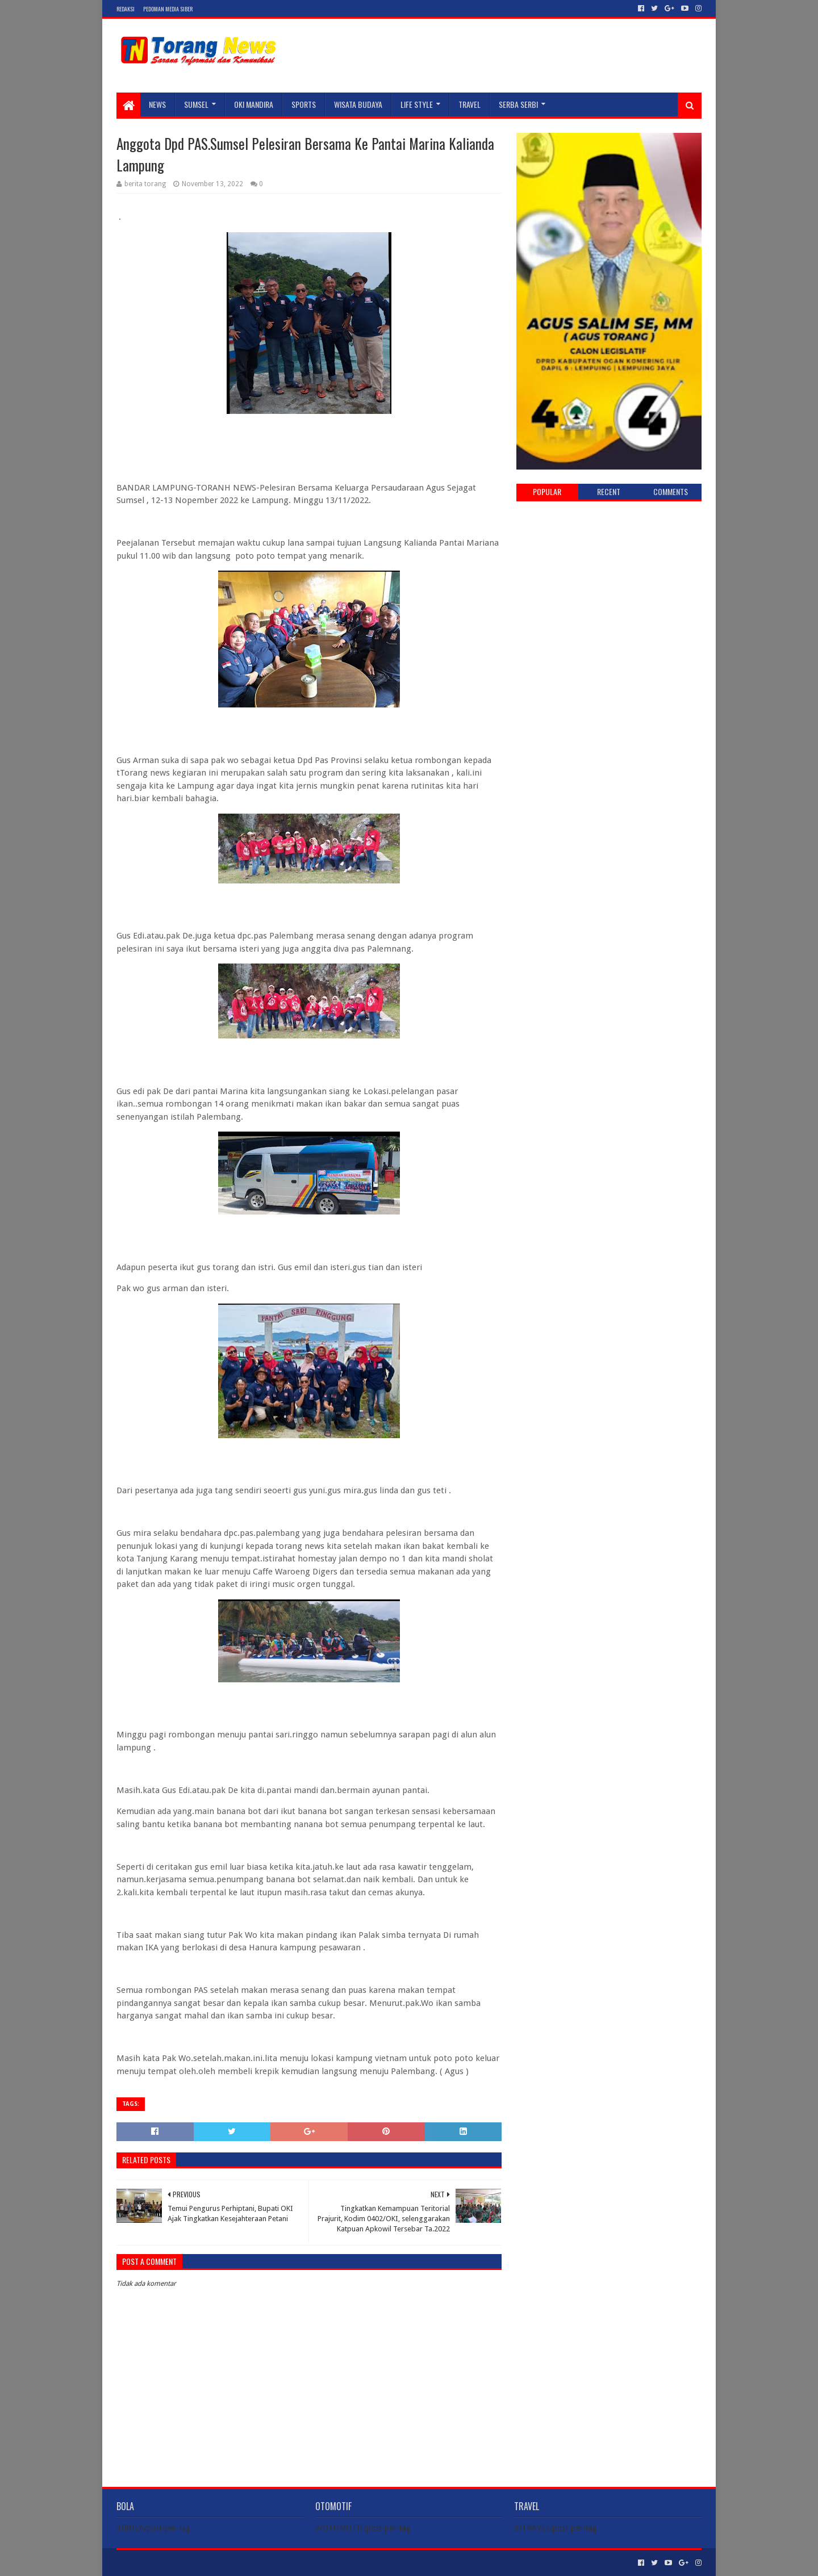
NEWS (157, 104)
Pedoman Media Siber (168, 9)
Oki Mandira (253, 104)
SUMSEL (196, 104)
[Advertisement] (609, 592)
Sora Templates (179, 2562)
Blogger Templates (245, 2562)
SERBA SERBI (518, 104)
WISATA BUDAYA (358, 104)
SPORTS (303, 104)
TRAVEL (469, 104)
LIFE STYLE (416, 104)
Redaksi (125, 9)
